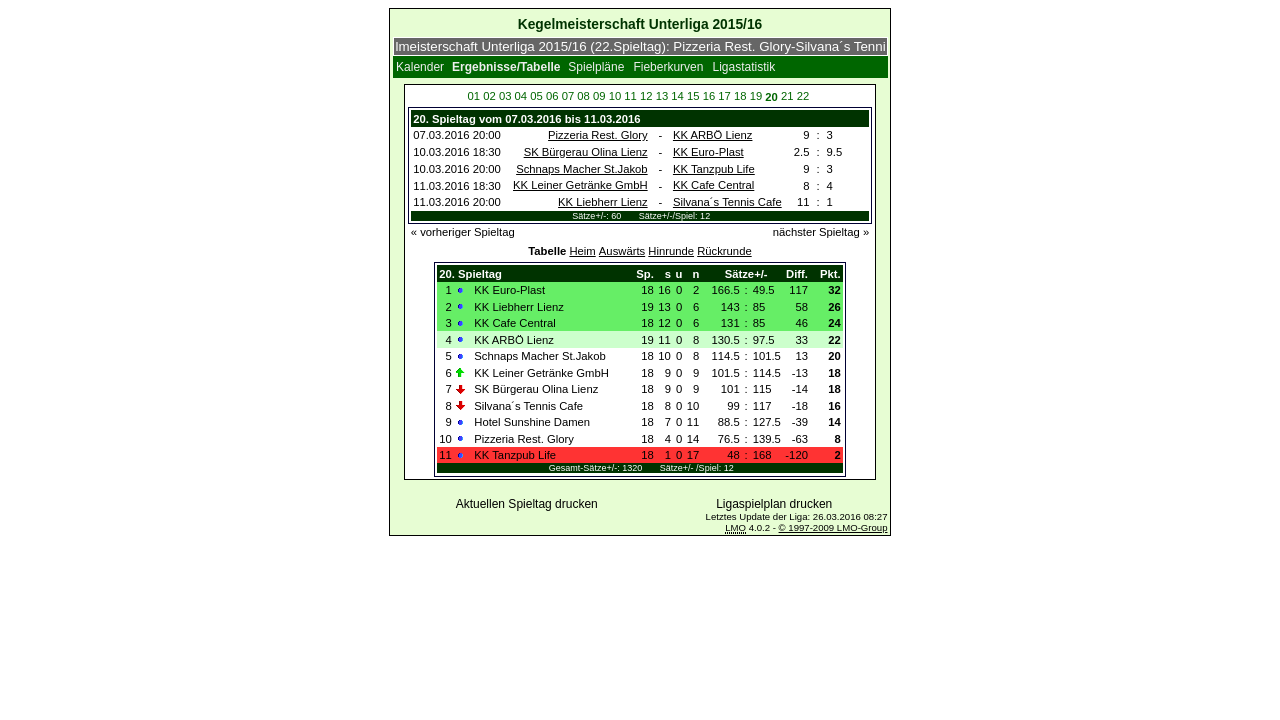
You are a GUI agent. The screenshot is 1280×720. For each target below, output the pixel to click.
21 (787, 96)
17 (724, 96)
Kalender (420, 67)
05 (536, 96)
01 (474, 96)
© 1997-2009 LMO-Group (833, 527)
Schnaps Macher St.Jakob (582, 169)
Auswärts (622, 251)
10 (615, 96)
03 (505, 96)
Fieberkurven (668, 67)
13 (662, 96)
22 (803, 96)
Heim (582, 251)
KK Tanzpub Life (714, 169)
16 (709, 96)
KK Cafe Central (713, 185)
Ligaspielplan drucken (774, 504)
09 (599, 96)
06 (552, 96)
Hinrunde (671, 251)
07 (568, 96)
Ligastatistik (744, 67)
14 (677, 96)
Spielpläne (596, 67)
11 (630, 96)
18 (740, 96)
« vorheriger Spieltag (463, 232)
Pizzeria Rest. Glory (598, 135)
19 (756, 96)
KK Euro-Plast (708, 152)
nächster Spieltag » (821, 232)
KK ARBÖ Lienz (713, 135)
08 (583, 96)
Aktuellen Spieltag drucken (527, 504)
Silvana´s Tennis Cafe (727, 202)
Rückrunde (724, 251)
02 (489, 96)
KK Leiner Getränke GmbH (580, 185)
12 (646, 96)
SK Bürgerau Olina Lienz (586, 152)
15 (693, 96)
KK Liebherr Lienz (603, 202)
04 (521, 96)
